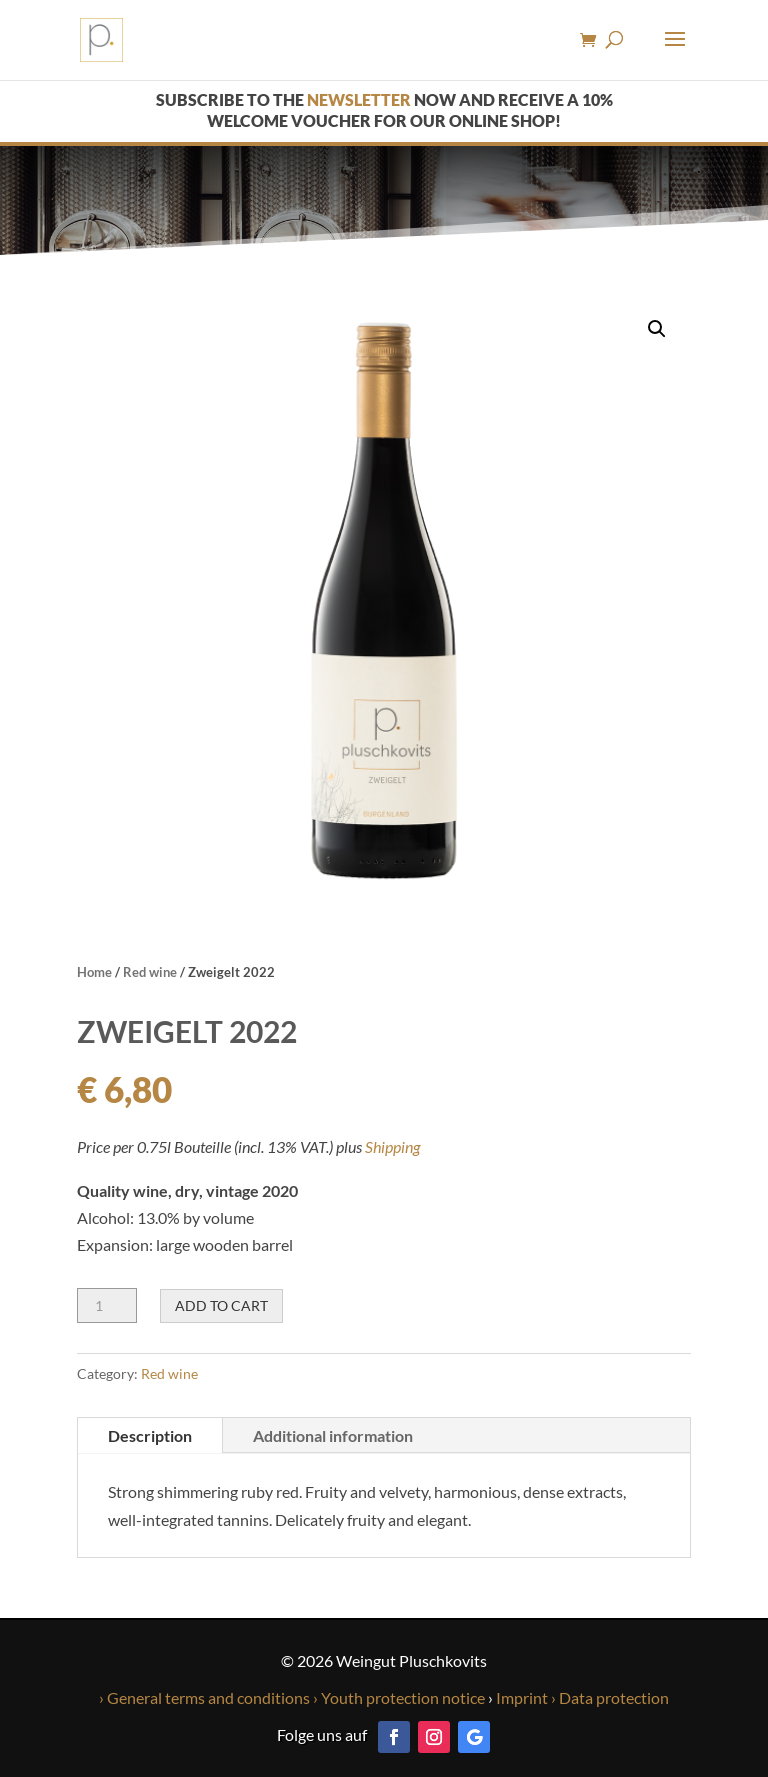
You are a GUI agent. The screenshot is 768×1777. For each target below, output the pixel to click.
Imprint (520, 1697)
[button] (657, 329)
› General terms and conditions (204, 1697)
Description (150, 1435)
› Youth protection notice (399, 1697)
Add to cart (221, 1305)
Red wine (150, 972)
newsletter (359, 99)
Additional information (333, 1435)
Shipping (392, 1146)
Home (94, 972)
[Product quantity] (107, 1305)
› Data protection (610, 1697)
